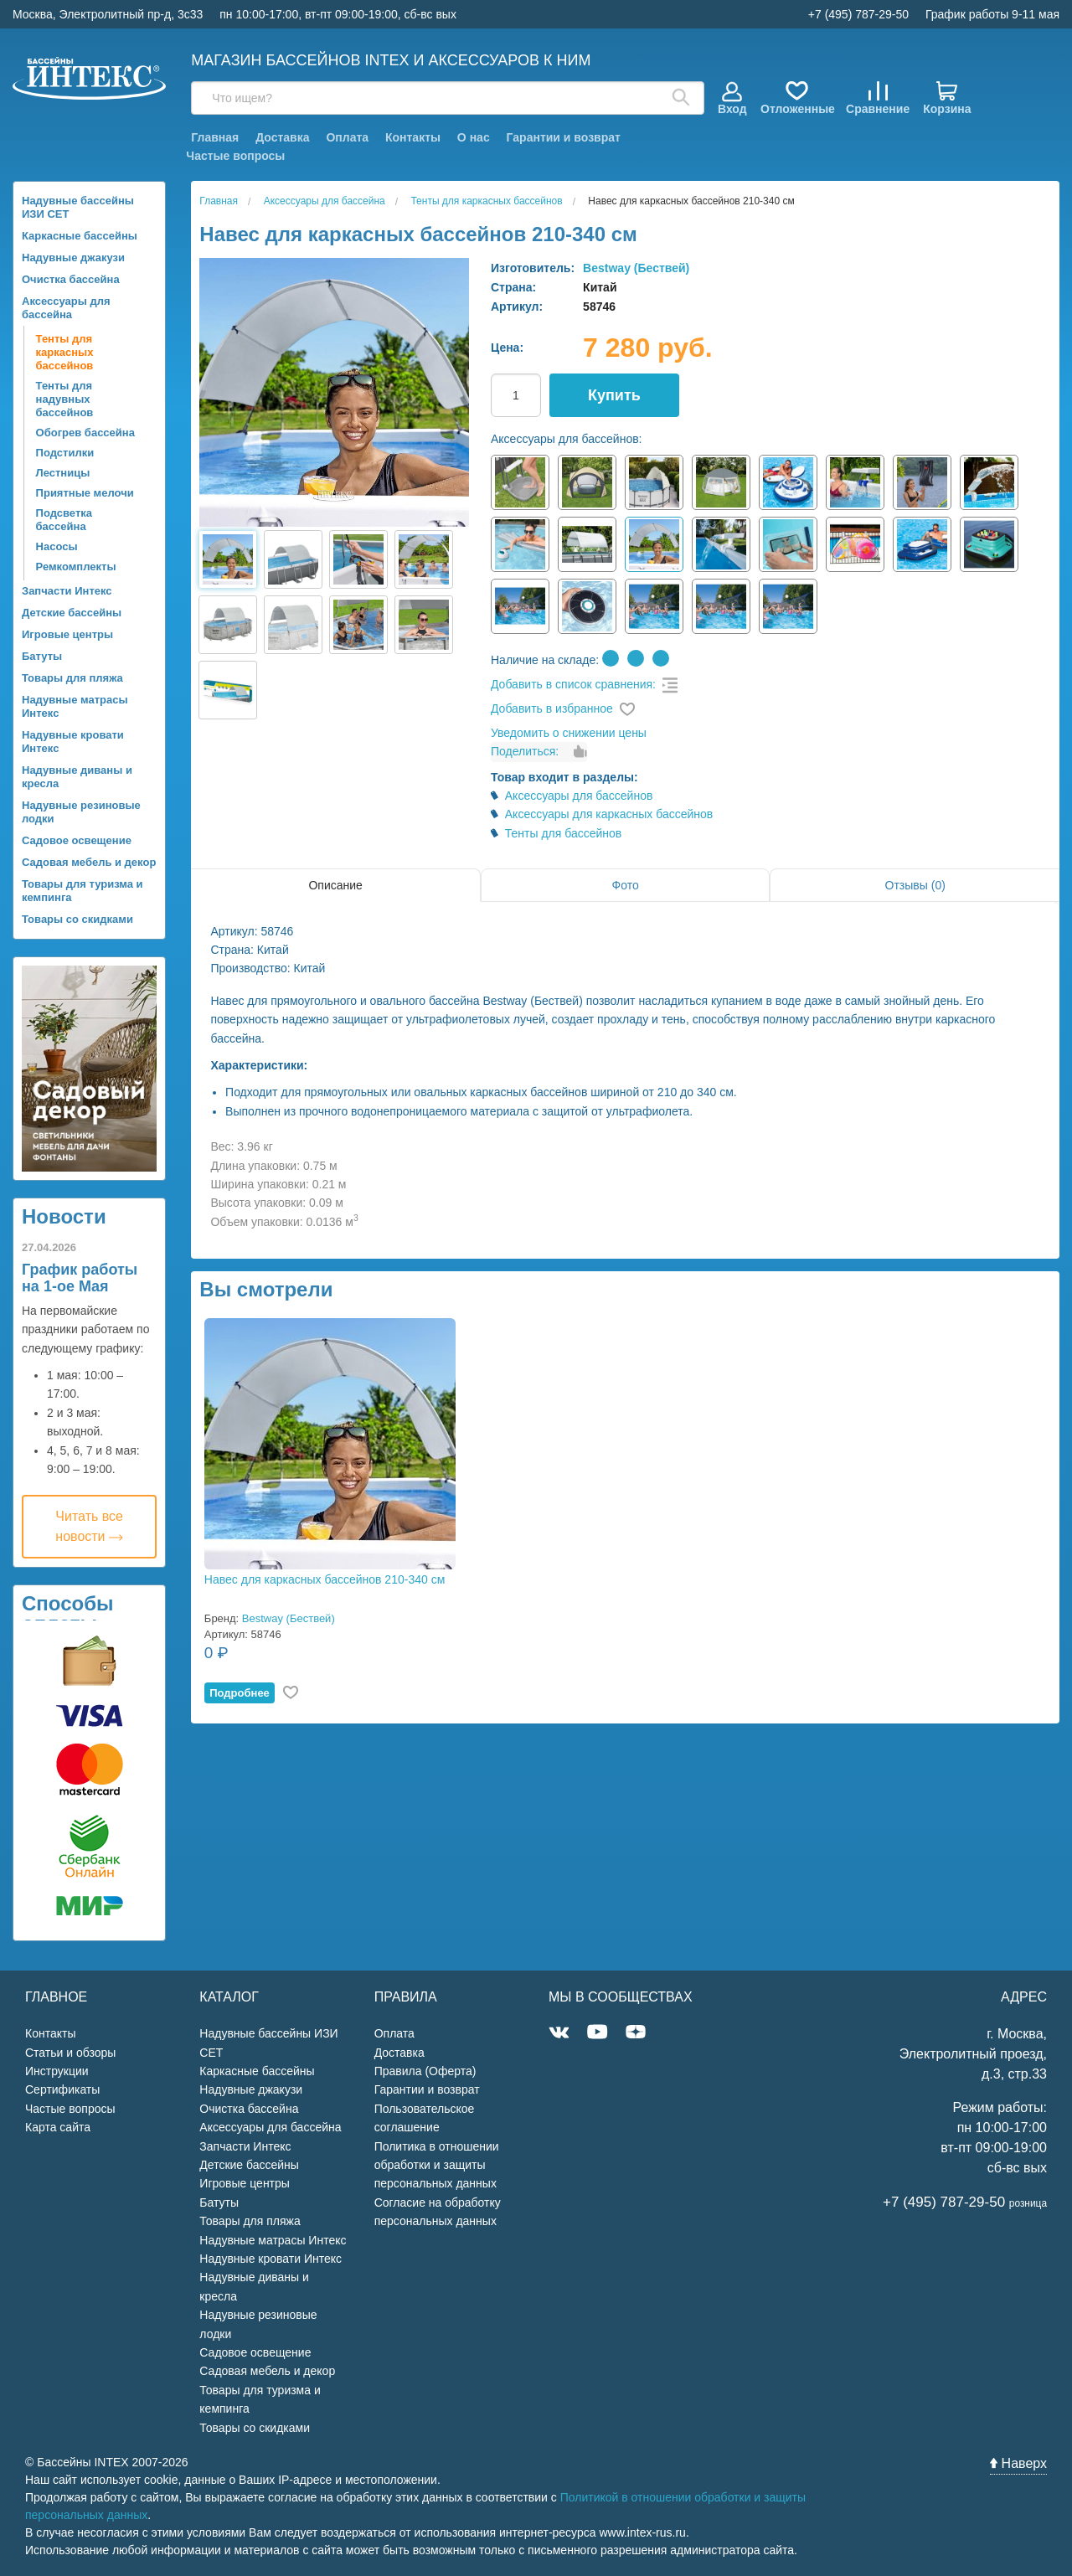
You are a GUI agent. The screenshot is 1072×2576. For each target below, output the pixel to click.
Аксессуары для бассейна (66, 308)
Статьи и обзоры (70, 2052)
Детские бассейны (71, 612)
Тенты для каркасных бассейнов (65, 352)
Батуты (42, 656)
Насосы (57, 546)
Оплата (347, 137)
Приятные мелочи (85, 493)
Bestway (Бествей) (636, 268)
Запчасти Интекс (67, 591)
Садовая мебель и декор (89, 862)
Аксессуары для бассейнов (579, 795)
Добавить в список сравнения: (573, 684)
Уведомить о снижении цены (569, 732)
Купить (614, 395)
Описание (335, 885)
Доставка (282, 137)
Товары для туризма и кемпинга (82, 891)
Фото (625, 885)
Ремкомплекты (76, 566)
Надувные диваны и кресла (77, 777)
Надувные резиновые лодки (81, 812)
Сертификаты (62, 2089)
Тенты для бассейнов (563, 833)
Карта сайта (57, 2127)
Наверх (1018, 2463)
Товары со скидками (77, 919)
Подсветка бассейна (64, 520)
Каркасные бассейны (79, 235)
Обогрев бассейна (85, 432)
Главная (215, 137)
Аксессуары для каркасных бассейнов (609, 814)
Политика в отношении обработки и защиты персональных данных (436, 2165)
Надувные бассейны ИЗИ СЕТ (78, 207)
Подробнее (239, 1693)
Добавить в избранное (552, 708)
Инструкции (57, 2071)
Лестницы (63, 472)
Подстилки (65, 452)
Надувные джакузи (73, 257)
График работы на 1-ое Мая (79, 1278)
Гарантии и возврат (564, 137)
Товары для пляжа (72, 678)
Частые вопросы (235, 155)
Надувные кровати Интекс (73, 742)
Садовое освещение (76, 840)
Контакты (413, 137)
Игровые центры (67, 634)
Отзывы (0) (915, 885)
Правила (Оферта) (425, 2071)
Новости (64, 1216)
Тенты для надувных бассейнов (65, 399)
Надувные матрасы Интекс (75, 706)
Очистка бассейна (71, 279)
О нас (473, 137)
